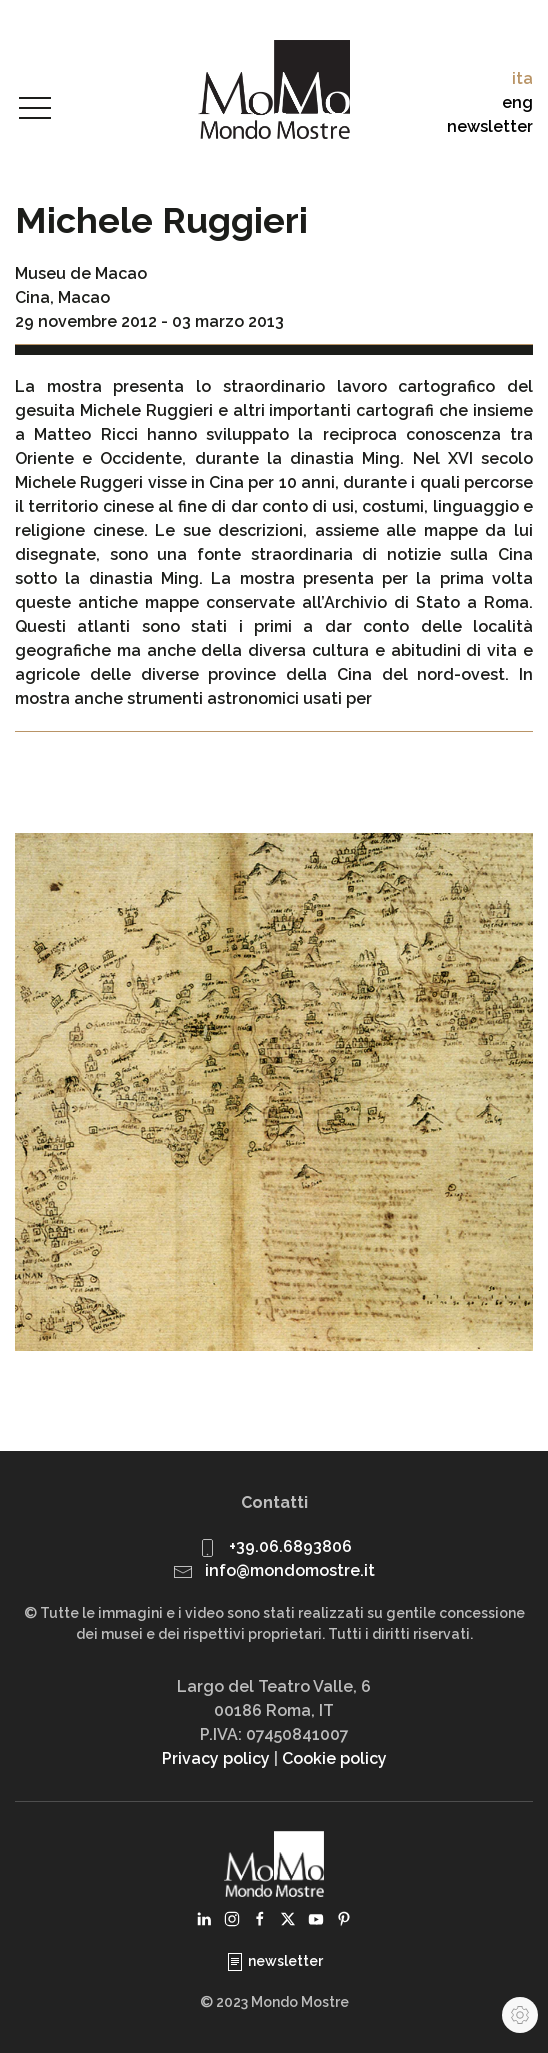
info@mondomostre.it (290, 1570)
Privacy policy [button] (216, 1758)
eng (517, 102)
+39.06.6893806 (290, 1546)
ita (522, 78)
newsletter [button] (490, 126)
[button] (35, 109)
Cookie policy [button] (334, 1758)
